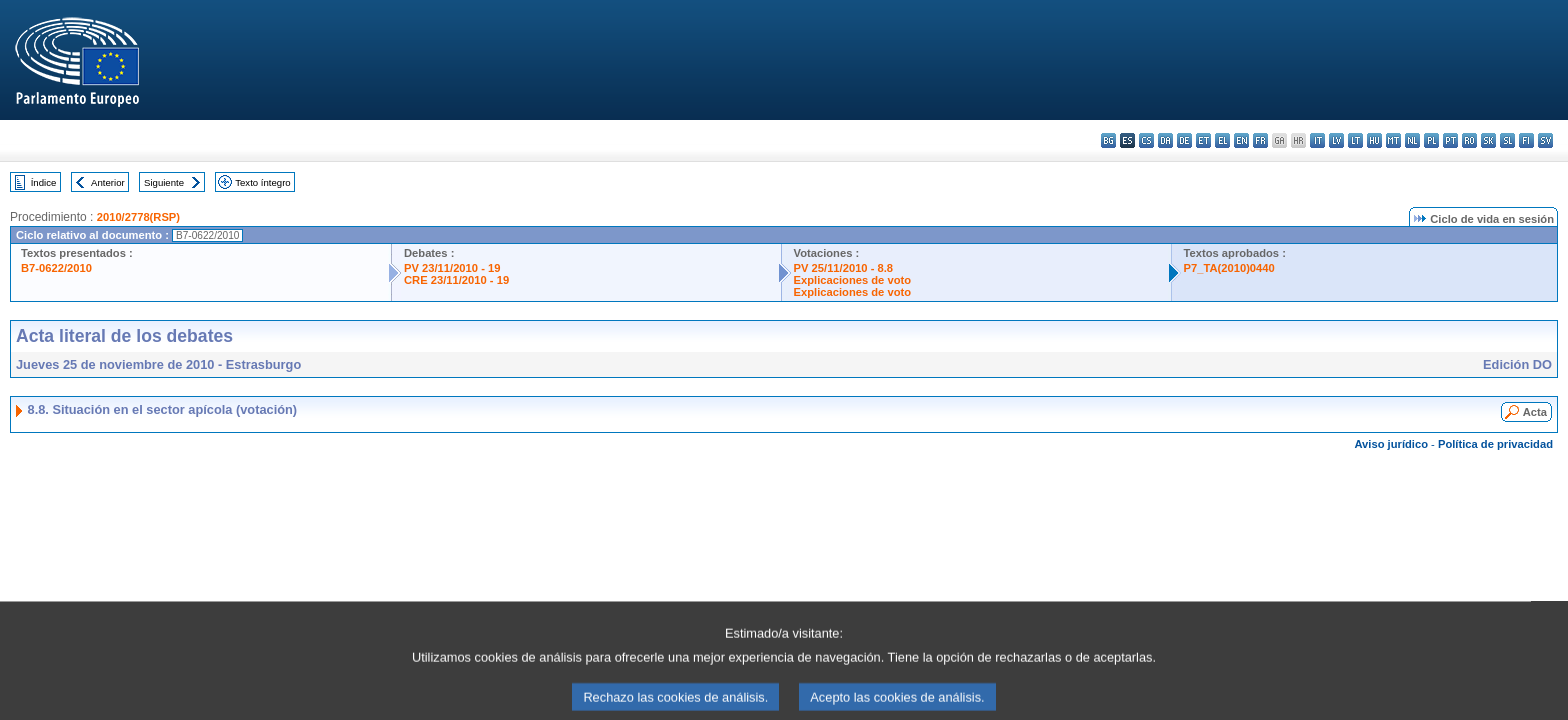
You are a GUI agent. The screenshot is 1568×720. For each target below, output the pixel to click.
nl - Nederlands (1412, 140)
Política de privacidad (1495, 444)
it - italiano (1317, 140)
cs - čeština (1146, 140)
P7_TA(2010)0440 (1229, 268)
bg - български (1108, 140)
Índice (44, 182)
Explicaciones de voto (853, 280)
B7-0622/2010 (56, 268)
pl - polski (1431, 140)
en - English (1241, 140)
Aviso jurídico (1391, 444)
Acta (1535, 412)
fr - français (1260, 140)
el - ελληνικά (1222, 140)
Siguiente (164, 182)
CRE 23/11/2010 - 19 (456, 280)
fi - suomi (1526, 140)
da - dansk (1165, 140)
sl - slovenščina (1507, 140)
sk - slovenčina (1488, 140)
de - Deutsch (1184, 140)
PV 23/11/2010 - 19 (452, 268)
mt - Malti (1393, 140)
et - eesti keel (1203, 140)
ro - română (1469, 140)
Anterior (108, 182)
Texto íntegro (262, 182)
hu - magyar (1374, 140)
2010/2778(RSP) (138, 217)
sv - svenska (1545, 140)
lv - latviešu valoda (1336, 140)
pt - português (1450, 140)
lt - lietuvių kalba (1355, 140)
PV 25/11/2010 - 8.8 (844, 268)
